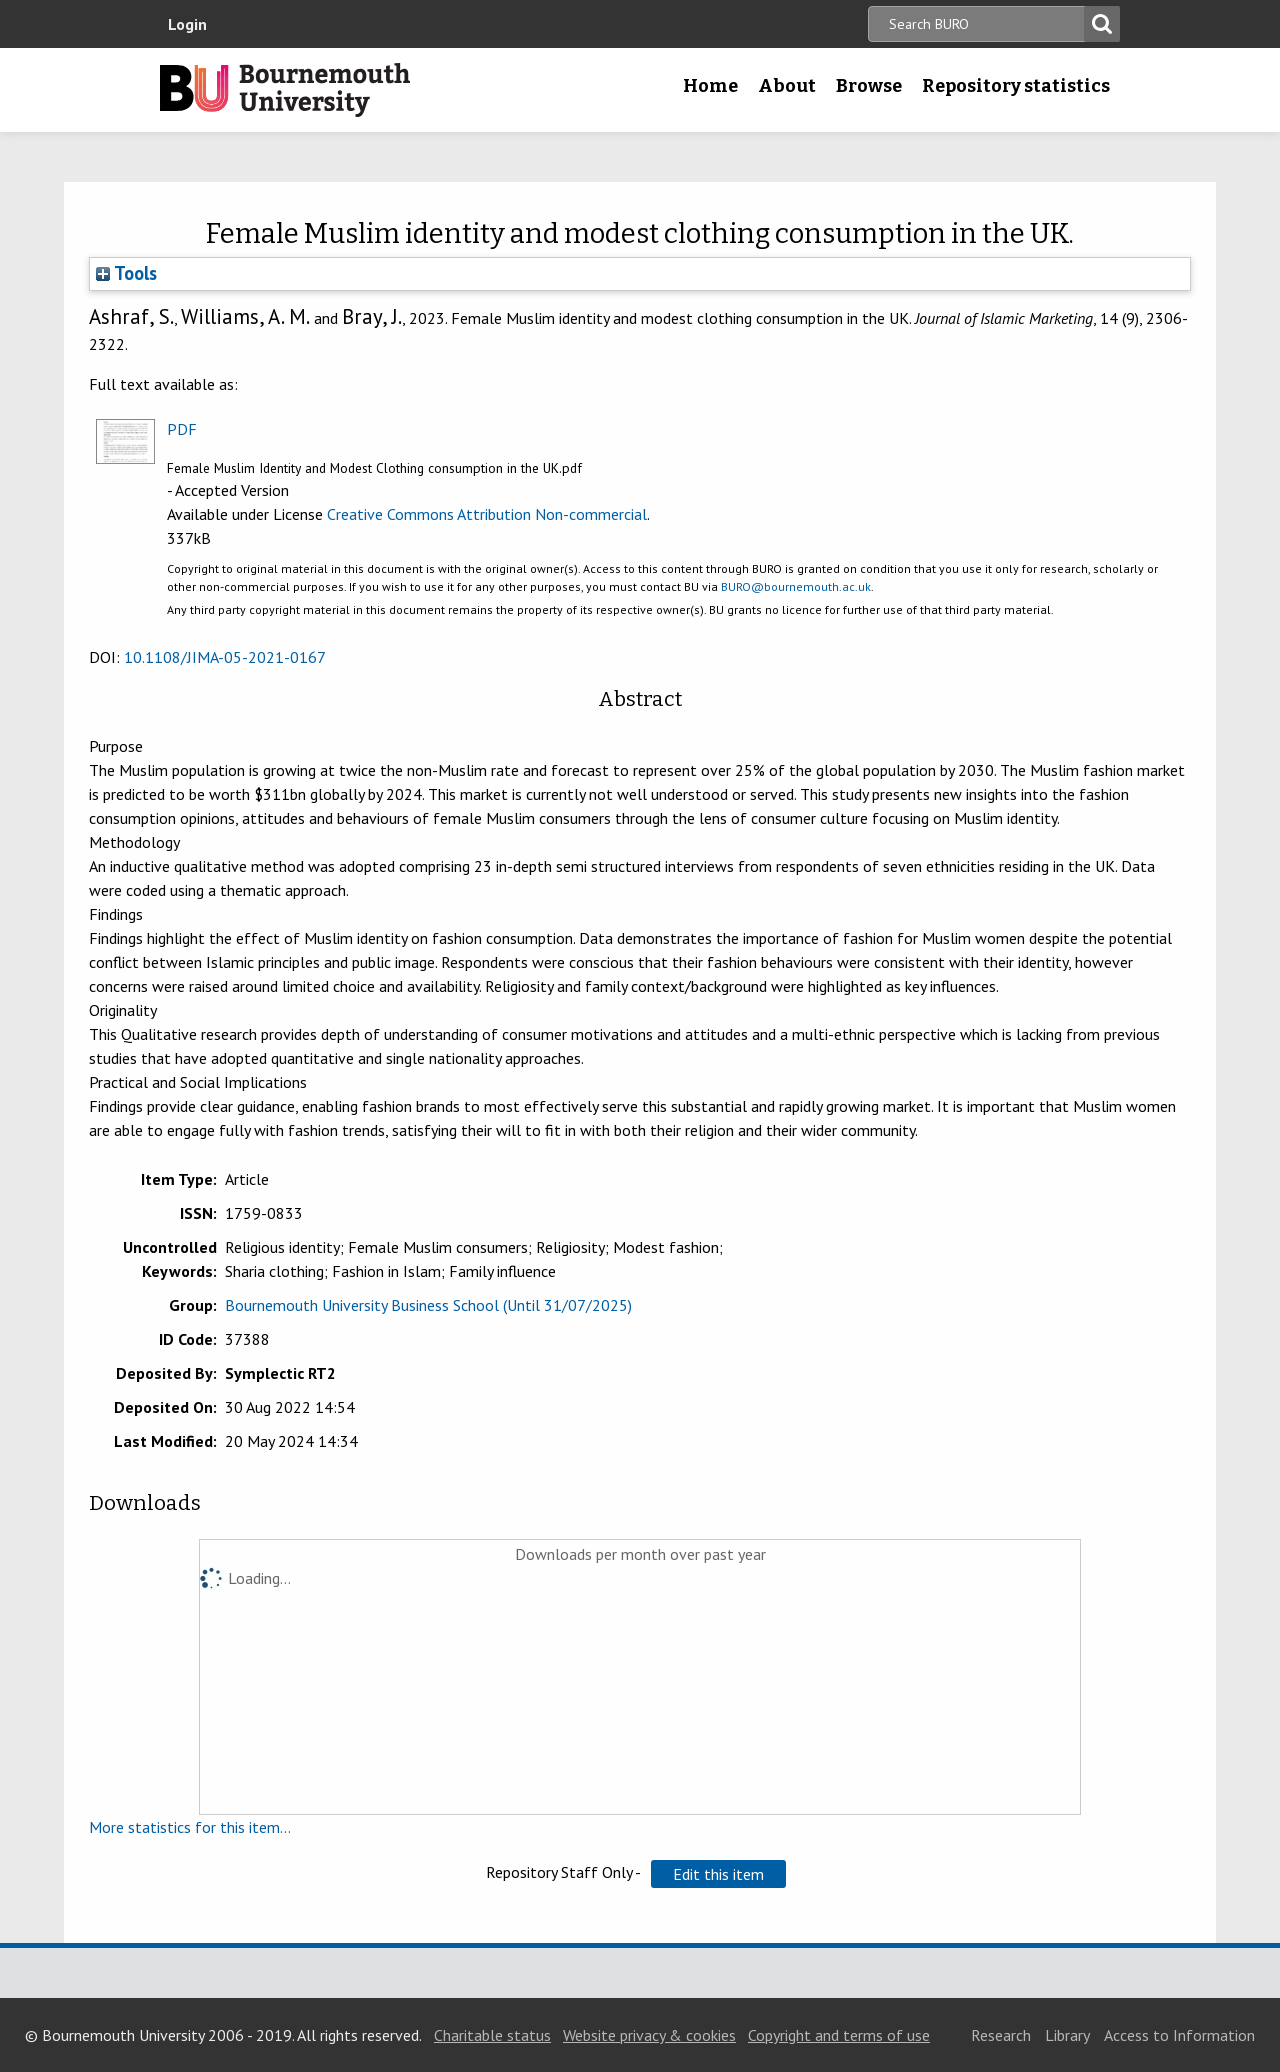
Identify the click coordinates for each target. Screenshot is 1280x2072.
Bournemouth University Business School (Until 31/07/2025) (428, 1305)
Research (1001, 2035)
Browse (869, 86)
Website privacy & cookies (649, 2035)
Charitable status (492, 2035)
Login (187, 24)
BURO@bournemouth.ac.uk (796, 586)
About (787, 86)
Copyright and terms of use (839, 2035)
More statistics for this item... (190, 1827)
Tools (126, 273)
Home (710, 86)
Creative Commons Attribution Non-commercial (487, 514)
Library (1067, 2035)
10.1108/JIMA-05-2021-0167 (225, 657)
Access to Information (1179, 2035)
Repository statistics (1016, 86)
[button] (718, 1874)
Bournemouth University (285, 90)
